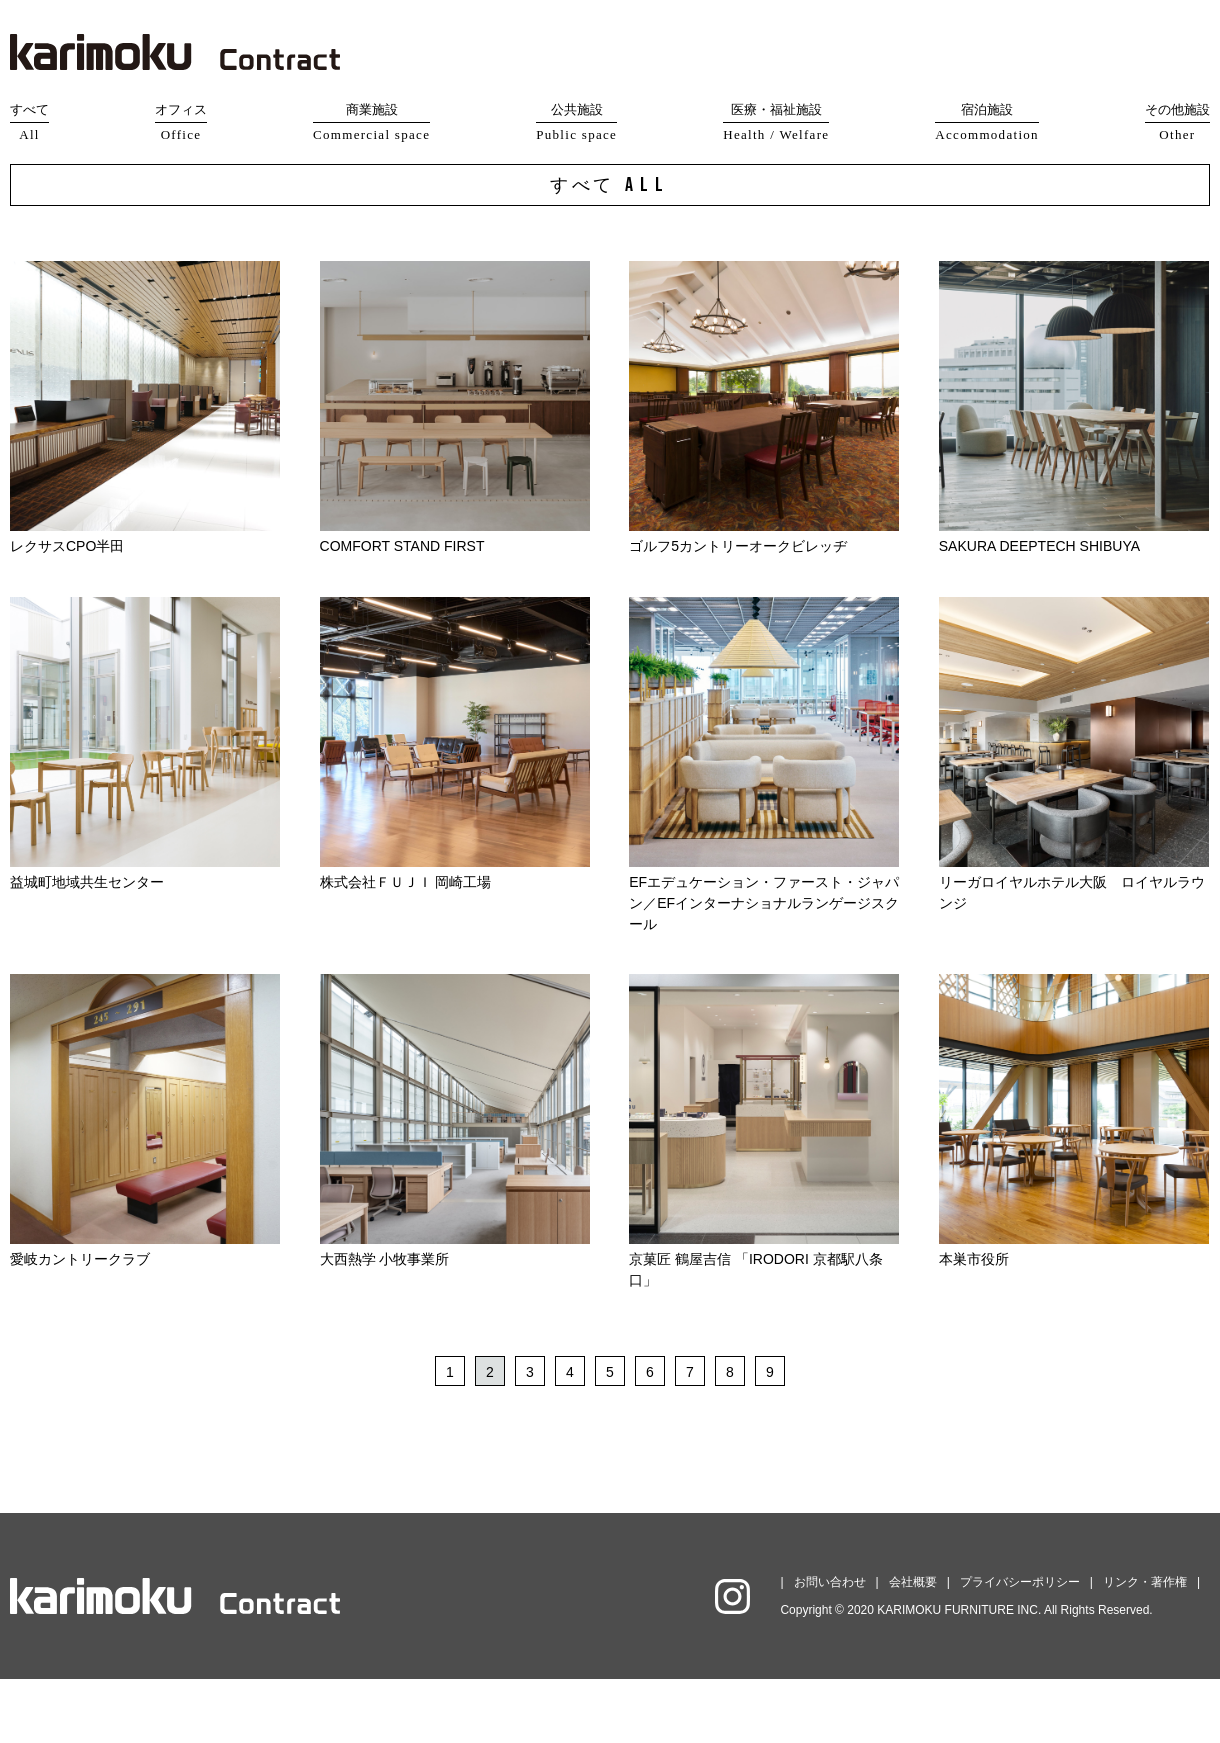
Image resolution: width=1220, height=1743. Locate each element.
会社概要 (913, 1646)
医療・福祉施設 (776, 123)
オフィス (181, 123)
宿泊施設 (987, 123)
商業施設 (371, 123)
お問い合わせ (830, 1646)
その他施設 (1177, 123)
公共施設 (576, 123)
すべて (29, 123)
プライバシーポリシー (1020, 1646)
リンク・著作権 (1145, 1646)
